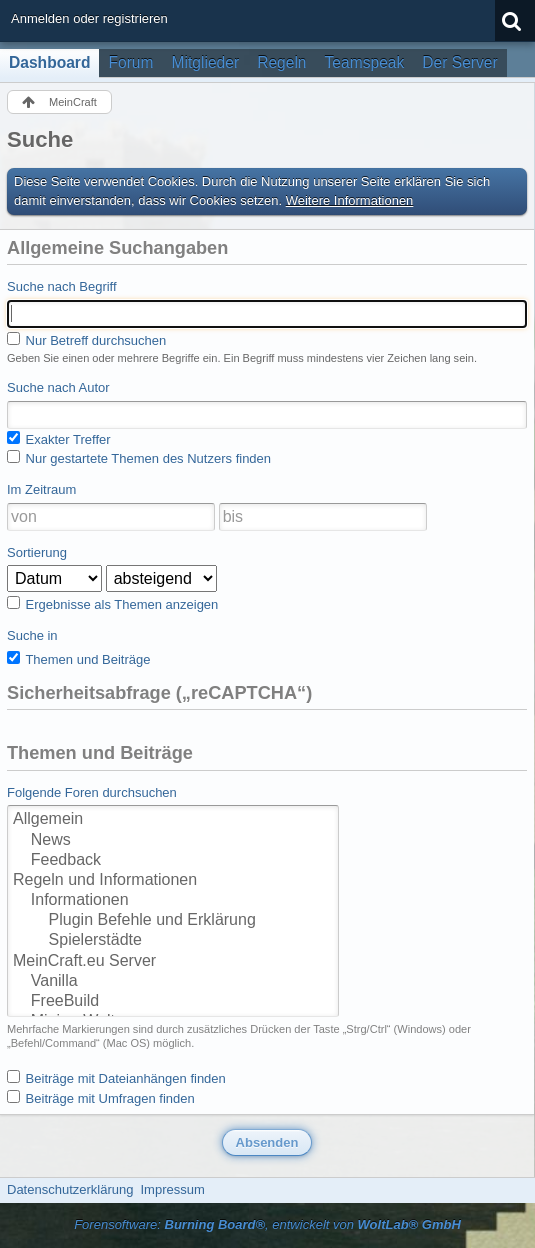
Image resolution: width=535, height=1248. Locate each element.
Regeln (281, 62)
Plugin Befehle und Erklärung (173, 921)
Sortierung (37, 552)
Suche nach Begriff (62, 286)
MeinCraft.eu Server (173, 962)
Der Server (459, 62)
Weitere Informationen (350, 200)
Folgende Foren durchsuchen (92, 792)
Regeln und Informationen (173, 881)
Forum (130, 62)
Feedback (173, 861)
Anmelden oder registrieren (89, 18)
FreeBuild (173, 1002)
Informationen (173, 901)
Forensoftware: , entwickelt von (267, 1224)
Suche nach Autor (58, 387)
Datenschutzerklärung (70, 1189)
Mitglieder (206, 62)
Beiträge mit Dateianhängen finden (116, 1078)
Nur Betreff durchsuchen (86, 340)
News (173, 841)
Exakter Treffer (59, 439)
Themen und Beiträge (78, 659)
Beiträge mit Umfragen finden (101, 1098)
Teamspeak (365, 62)
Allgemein (173, 820)
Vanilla (173, 982)
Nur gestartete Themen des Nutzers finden (139, 458)
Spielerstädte (173, 941)
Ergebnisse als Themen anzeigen (112, 604)
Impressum (172, 1189)
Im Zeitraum (41, 489)
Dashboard (49, 62)
